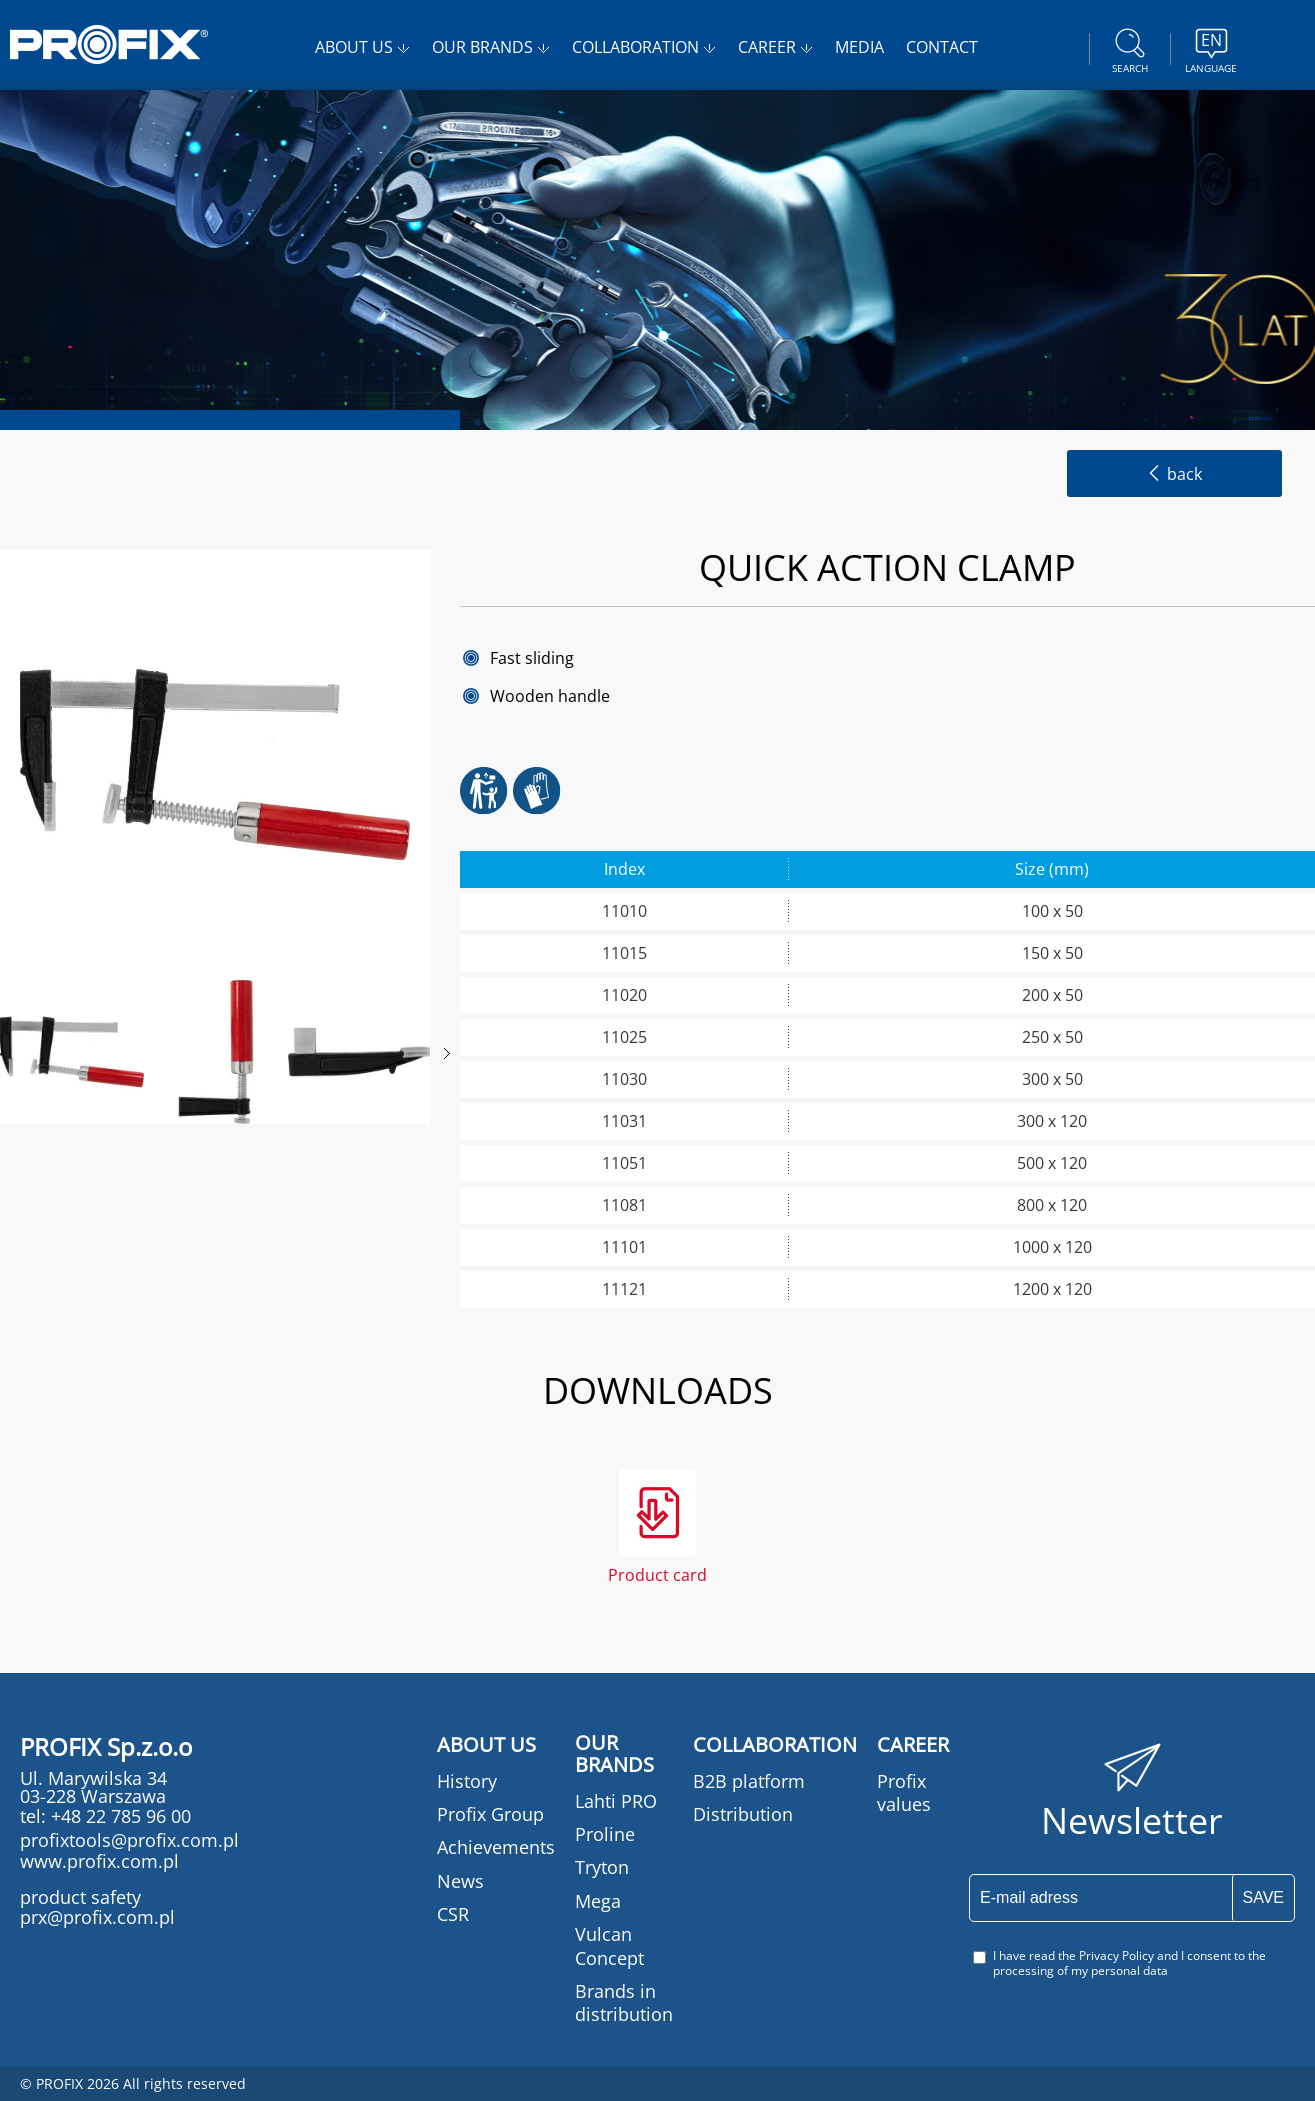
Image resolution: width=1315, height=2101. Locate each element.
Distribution (743, 1814)
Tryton (602, 1867)
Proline (605, 1834)
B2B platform (749, 1781)
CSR (453, 1914)
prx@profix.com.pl (97, 1917)
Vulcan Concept (609, 1945)
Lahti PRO (616, 1801)
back (1174, 474)
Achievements (496, 1847)
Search (1130, 48)
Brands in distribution (624, 2002)
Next (447, 1053)
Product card (657, 1573)
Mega (598, 1901)
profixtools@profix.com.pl (129, 1840)
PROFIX (109, 44)
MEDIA (859, 47)
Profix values (904, 1792)
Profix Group (490, 1814)
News (460, 1881)
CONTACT (942, 47)
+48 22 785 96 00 (118, 1816)
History (467, 1781)
